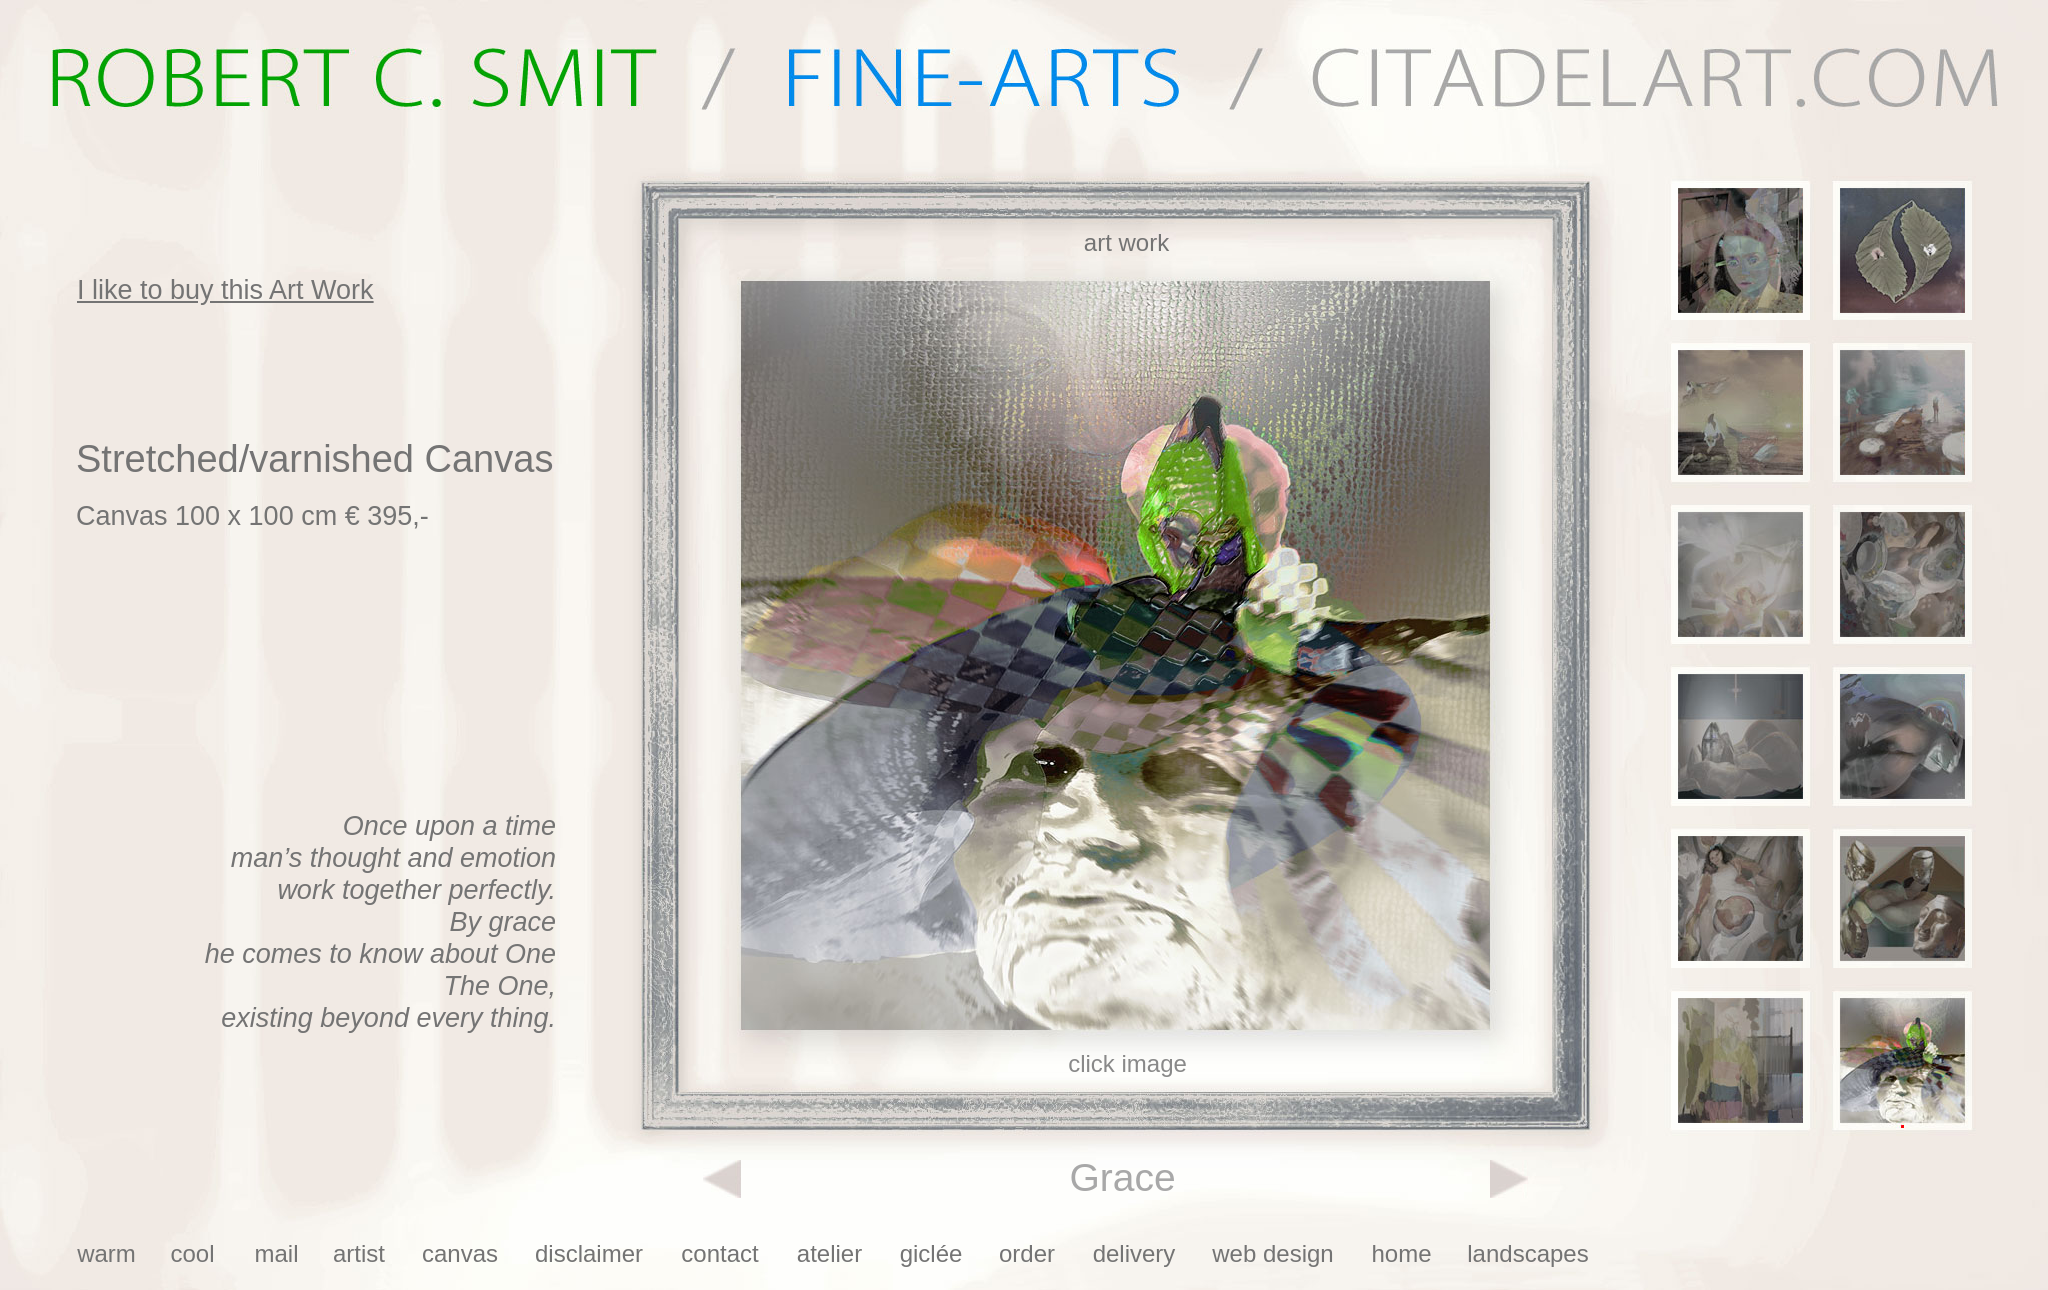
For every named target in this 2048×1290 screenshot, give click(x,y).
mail (276, 1253)
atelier (829, 1253)
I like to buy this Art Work (225, 290)
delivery (1134, 1253)
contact (719, 1253)
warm (106, 1253)
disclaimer (589, 1253)
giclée (931, 1253)
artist (359, 1253)
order (1027, 1253)
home (1401, 1253)
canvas (460, 1253)
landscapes (1527, 1253)
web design (1272, 1253)
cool (192, 1253)
